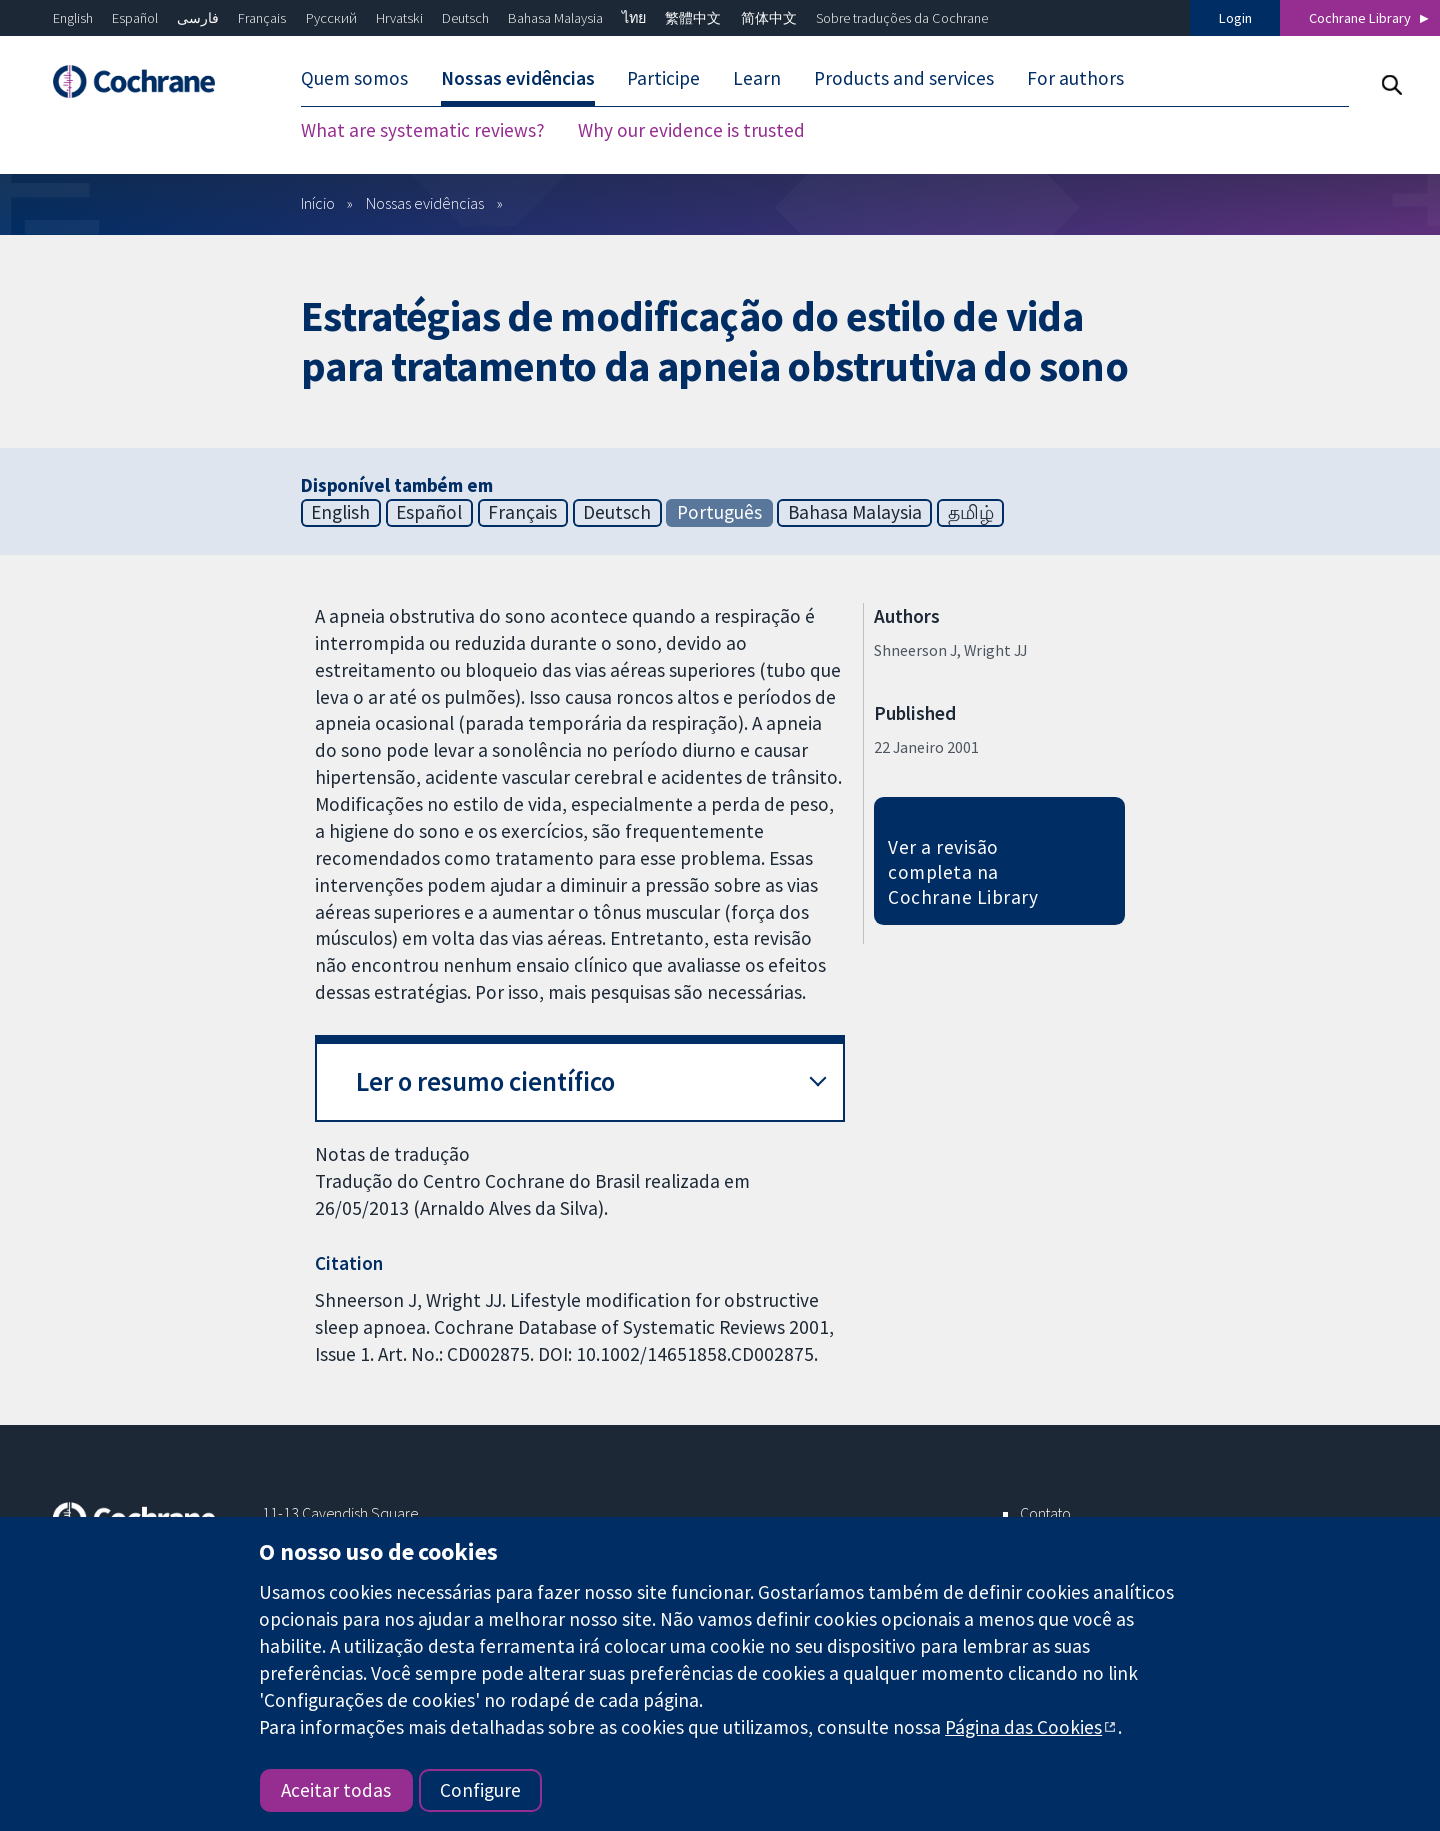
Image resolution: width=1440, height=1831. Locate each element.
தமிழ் (971, 512)
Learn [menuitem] (757, 78)
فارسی (198, 18)
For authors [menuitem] (1075, 78)
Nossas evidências (425, 203)
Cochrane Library (1360, 18)
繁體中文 (693, 18)
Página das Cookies (1023, 1727)
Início (318, 203)
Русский (331, 18)
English (73, 18)
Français (262, 18)
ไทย (634, 18)
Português (719, 512)
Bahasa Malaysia (555, 18)
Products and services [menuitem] (904, 78)
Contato (1045, 1513)
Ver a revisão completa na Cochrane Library (963, 872)
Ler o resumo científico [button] (485, 1081)
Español (135, 18)
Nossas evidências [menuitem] (518, 78)
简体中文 (769, 18)
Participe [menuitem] (663, 78)
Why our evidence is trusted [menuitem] (691, 130)
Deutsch (465, 18)
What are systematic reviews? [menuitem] (423, 130)
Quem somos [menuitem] (354, 78)
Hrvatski (399, 18)
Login (1235, 18)
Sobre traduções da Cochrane (902, 18)
